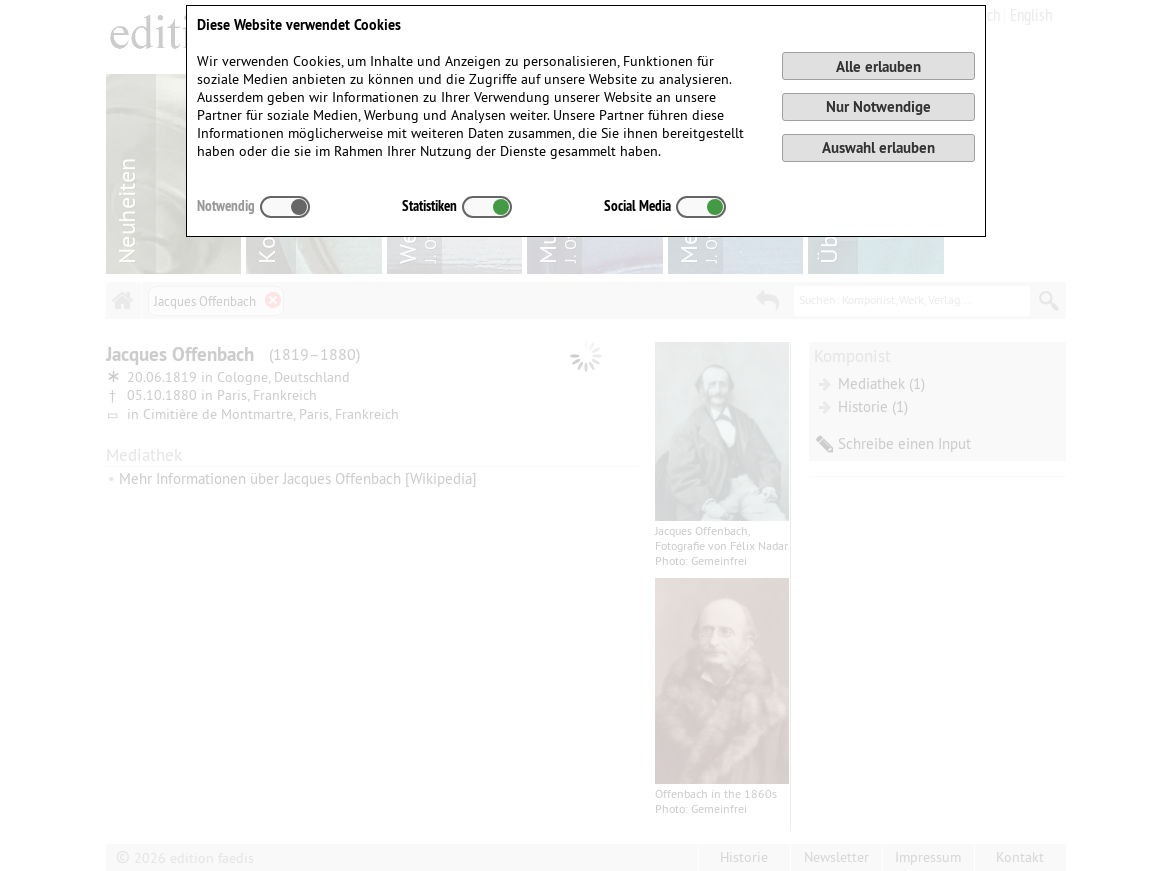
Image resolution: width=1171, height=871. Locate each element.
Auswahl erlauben (878, 147)
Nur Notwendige (878, 106)
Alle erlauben (878, 66)
